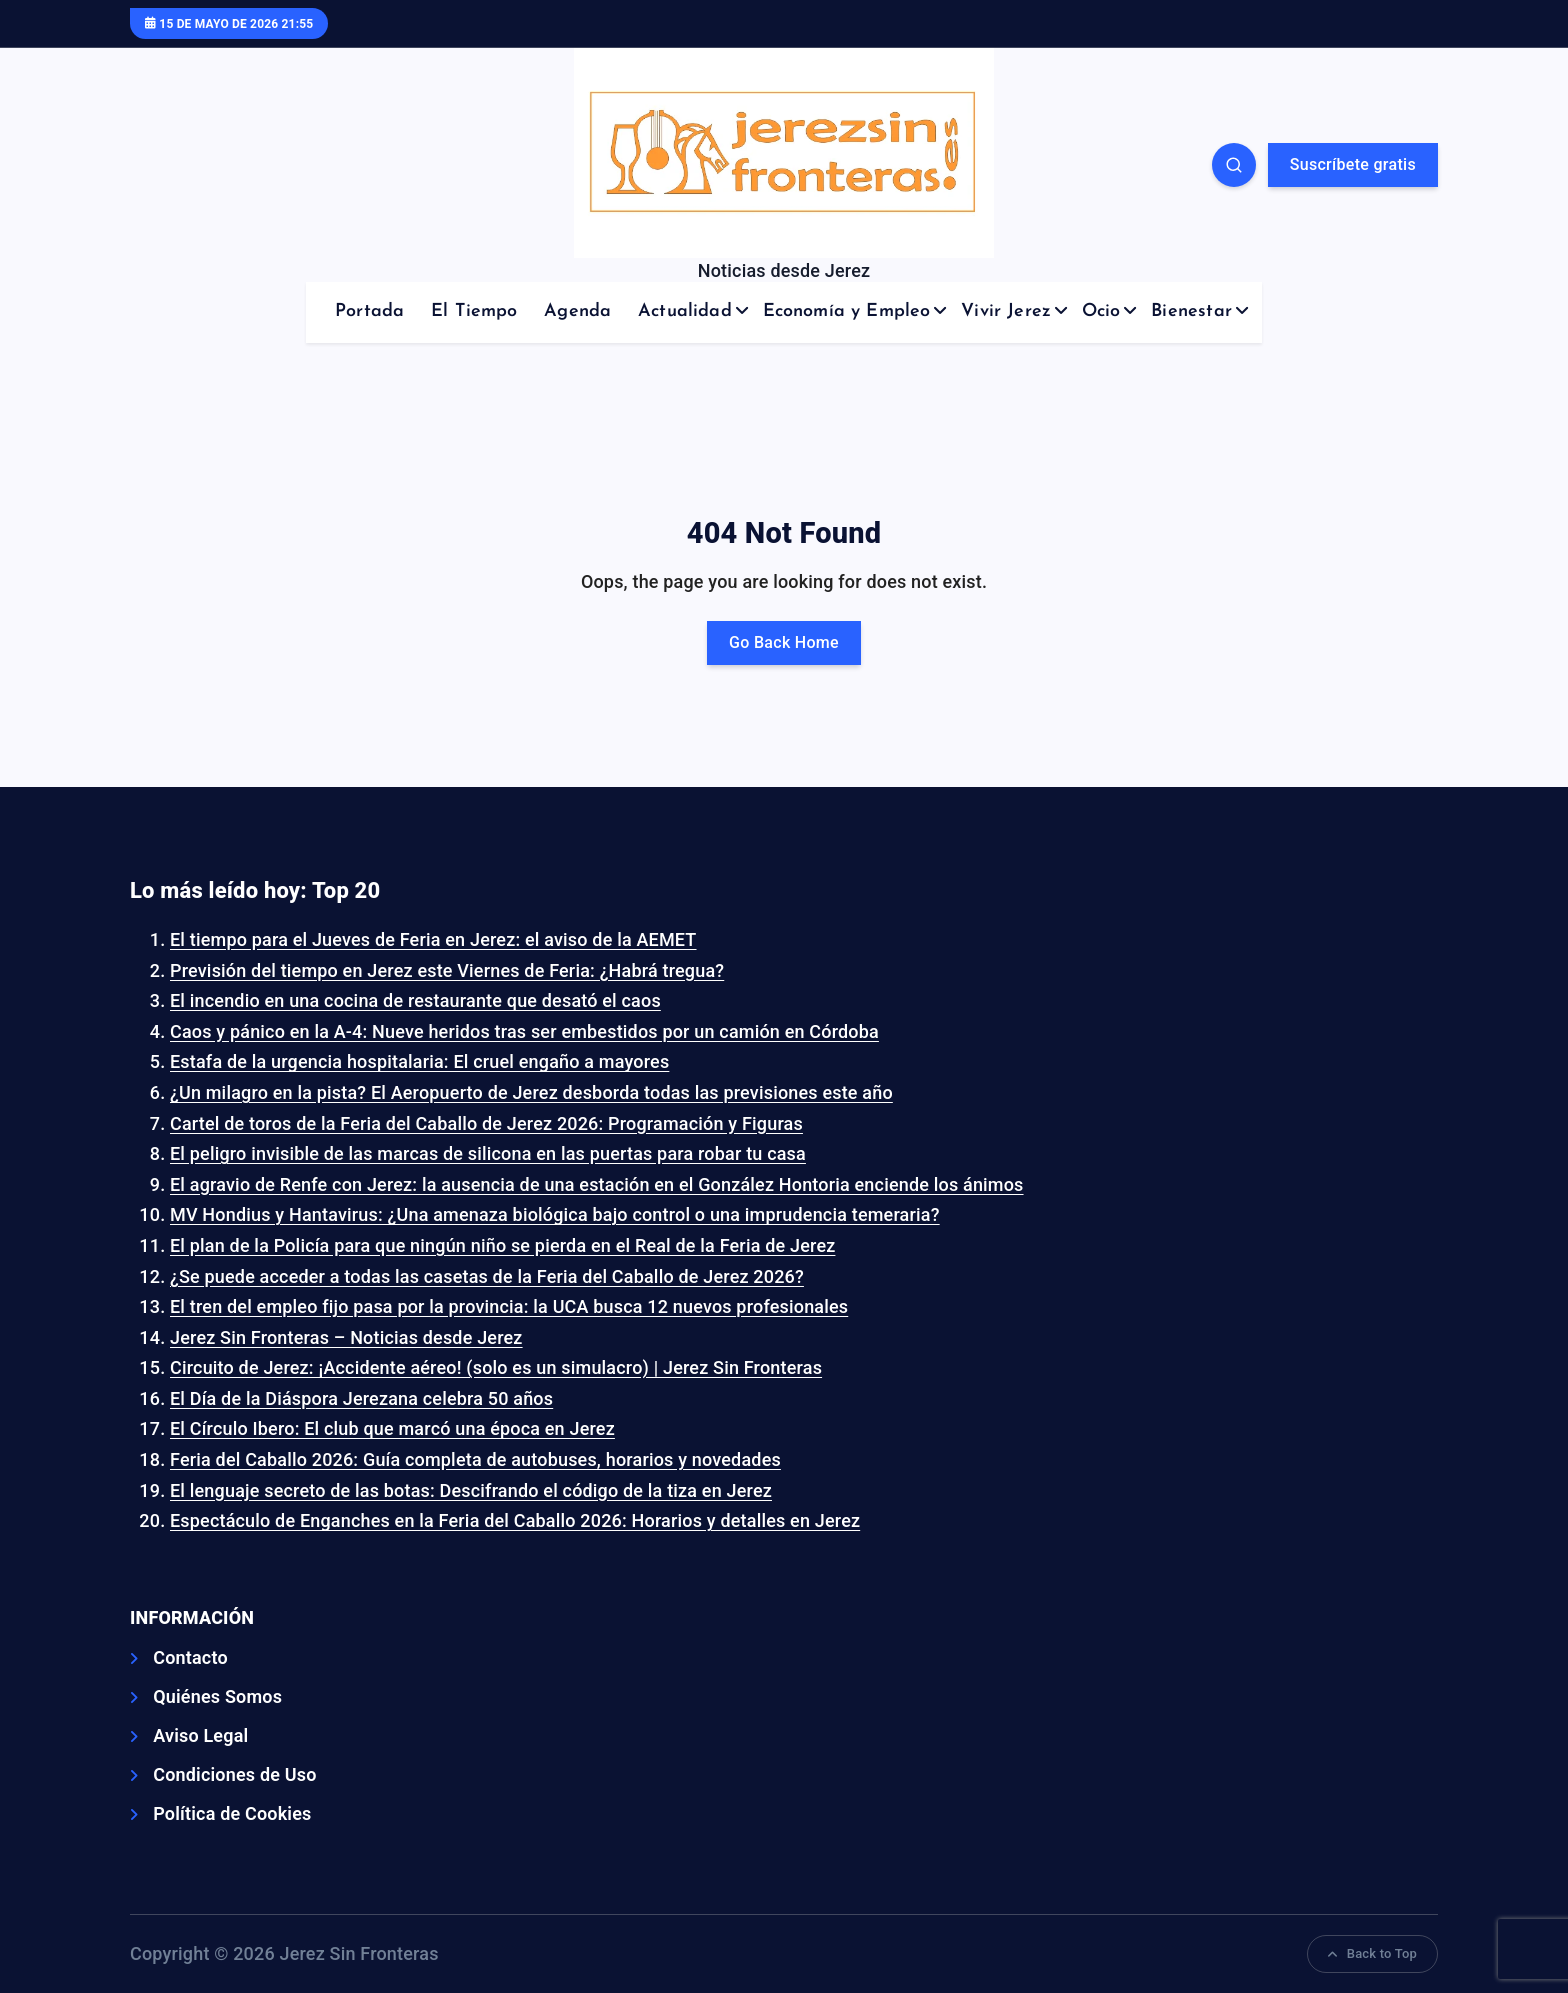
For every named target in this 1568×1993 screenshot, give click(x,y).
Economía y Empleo (847, 311)
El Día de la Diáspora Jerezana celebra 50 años (361, 1398)
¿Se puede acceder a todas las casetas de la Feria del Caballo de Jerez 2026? (487, 1276)
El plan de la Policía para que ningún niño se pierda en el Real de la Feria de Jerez (502, 1245)
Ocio (1101, 311)
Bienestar (1191, 311)
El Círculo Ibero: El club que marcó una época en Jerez (392, 1428)
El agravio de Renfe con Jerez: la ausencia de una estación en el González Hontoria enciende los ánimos (597, 1184)
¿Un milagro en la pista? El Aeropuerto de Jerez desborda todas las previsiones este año (531, 1092)
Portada (369, 311)
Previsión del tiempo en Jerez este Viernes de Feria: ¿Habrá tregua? (447, 970)
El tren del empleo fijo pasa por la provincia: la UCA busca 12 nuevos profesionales (509, 1306)
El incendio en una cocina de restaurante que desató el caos (415, 1000)
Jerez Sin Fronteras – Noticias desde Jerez (346, 1337)
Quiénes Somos (217, 1696)
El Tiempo (474, 311)
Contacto (190, 1657)
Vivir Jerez (1006, 311)
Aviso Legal (200, 1735)
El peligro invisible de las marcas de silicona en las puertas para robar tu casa (488, 1153)
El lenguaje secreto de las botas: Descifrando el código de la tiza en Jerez (471, 1490)
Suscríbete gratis (1353, 164)
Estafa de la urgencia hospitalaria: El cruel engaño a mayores (419, 1061)
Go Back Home (784, 642)
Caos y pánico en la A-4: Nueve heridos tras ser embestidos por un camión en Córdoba (524, 1031)
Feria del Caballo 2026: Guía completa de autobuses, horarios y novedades (475, 1459)
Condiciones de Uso (234, 1774)
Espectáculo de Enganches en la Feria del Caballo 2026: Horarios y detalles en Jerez (515, 1520)
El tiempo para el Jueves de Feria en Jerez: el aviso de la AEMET (433, 939)
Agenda (577, 311)
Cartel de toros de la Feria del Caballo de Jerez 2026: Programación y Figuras (486, 1123)
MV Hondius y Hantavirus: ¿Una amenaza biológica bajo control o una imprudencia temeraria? (555, 1214)
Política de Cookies (232, 1813)
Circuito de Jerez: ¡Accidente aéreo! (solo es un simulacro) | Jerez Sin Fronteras (496, 1367)
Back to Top (1372, 1953)
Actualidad (685, 311)
